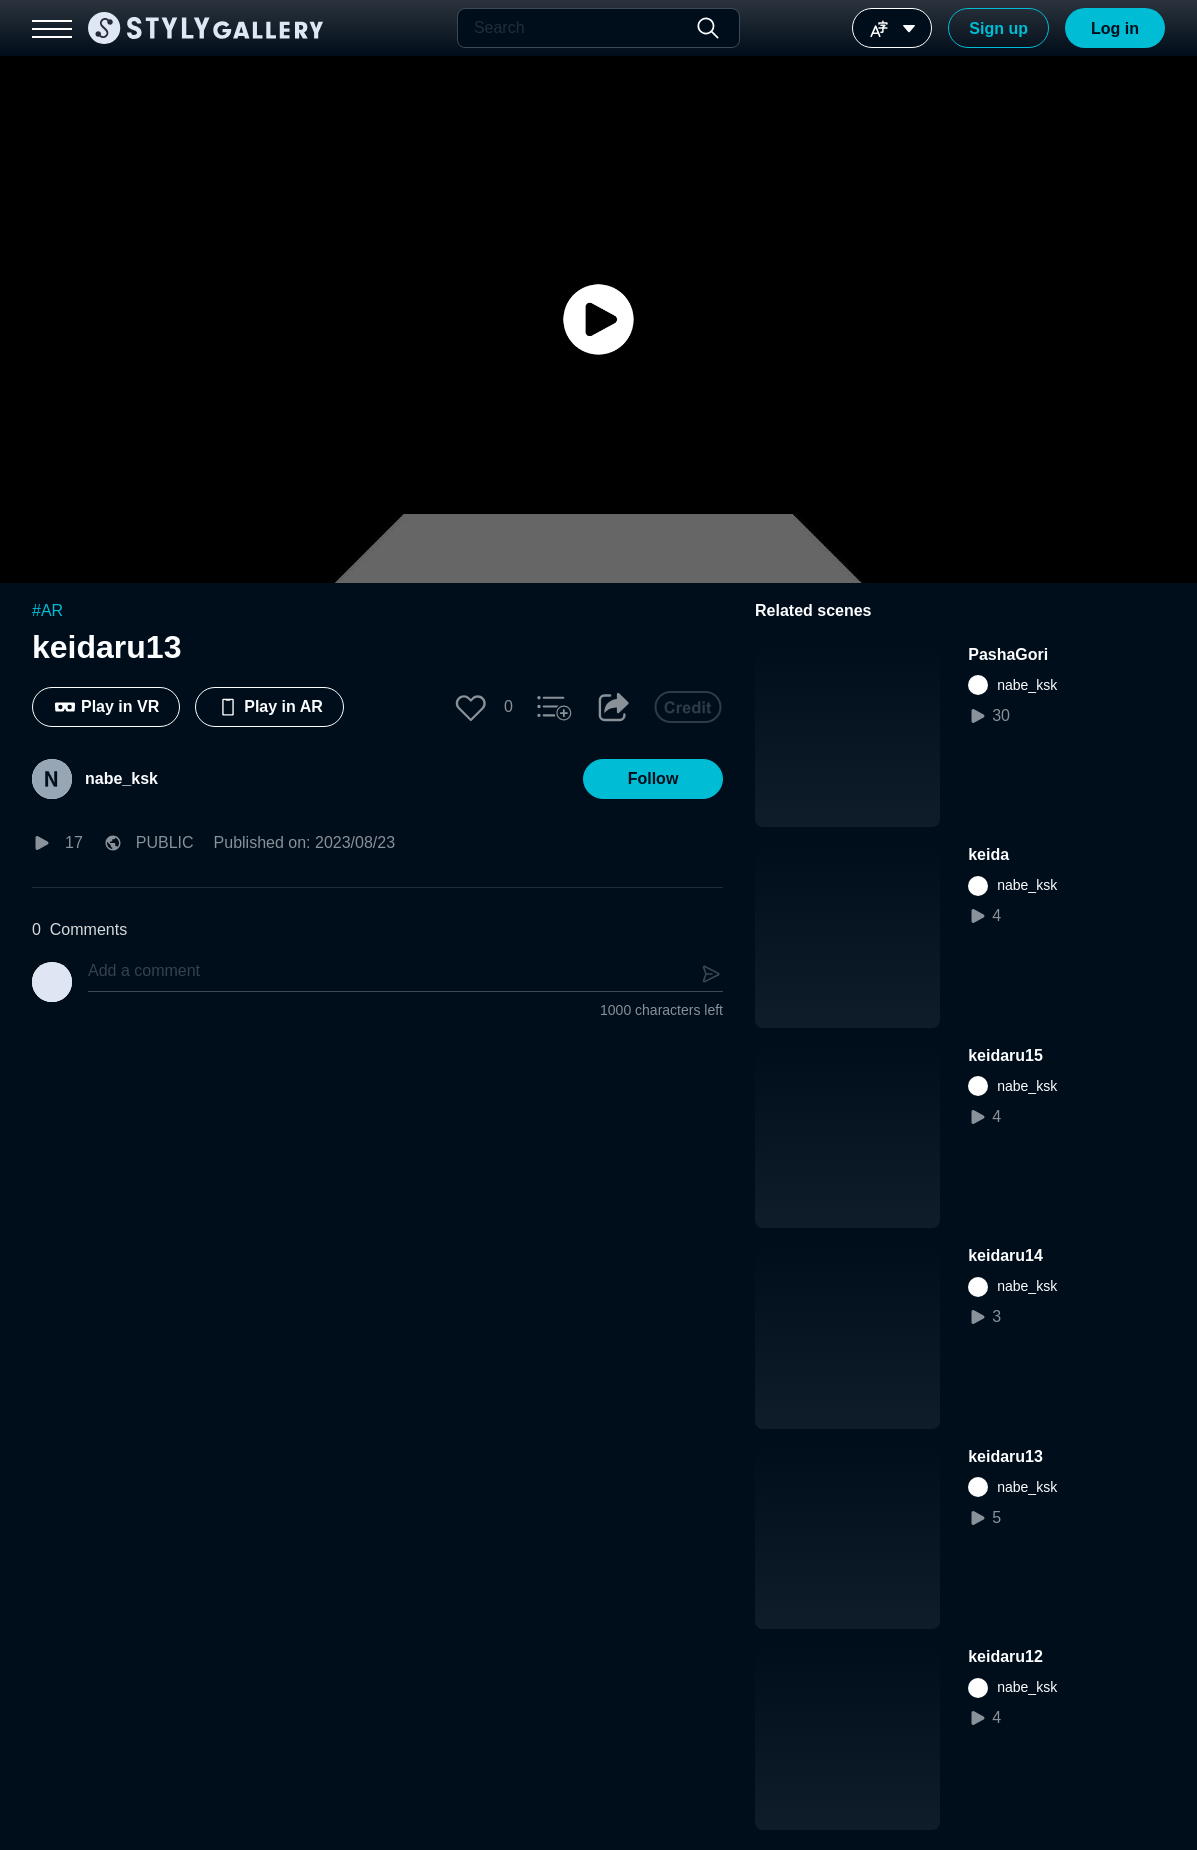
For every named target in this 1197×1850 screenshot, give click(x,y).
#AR (47, 610)
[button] (471, 707)
